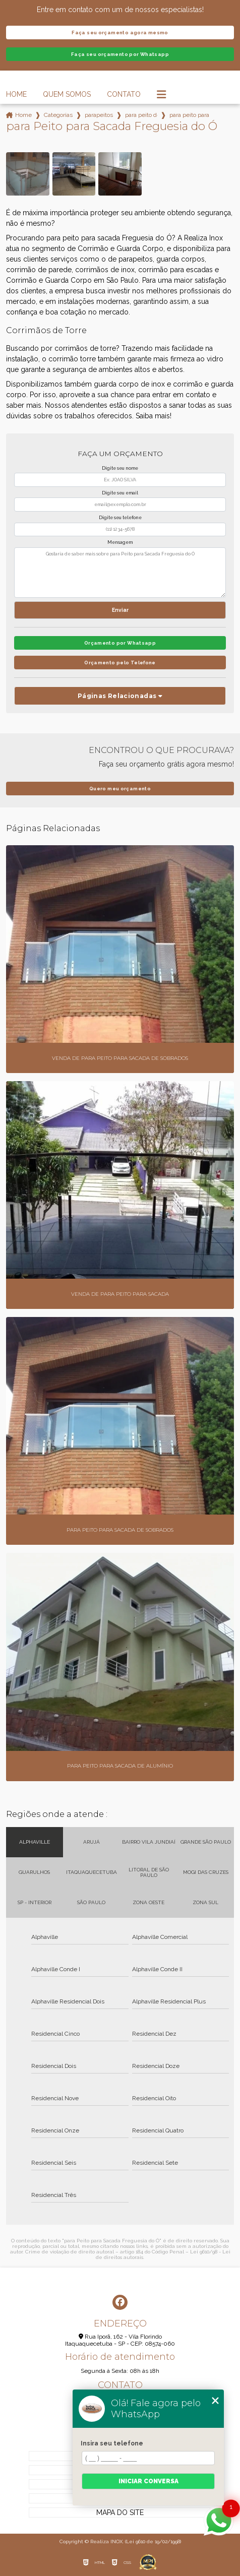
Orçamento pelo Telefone (120, 662)
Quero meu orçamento (120, 788)
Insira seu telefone (112, 2443)
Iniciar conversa (148, 2481)
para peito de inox (141, 114)
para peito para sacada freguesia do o (190, 114)
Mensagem (120, 542)
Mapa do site (120, 2512)
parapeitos (99, 114)
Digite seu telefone (120, 517)
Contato (124, 94)
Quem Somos (67, 94)
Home (16, 94)
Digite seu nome (120, 468)
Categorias (58, 114)
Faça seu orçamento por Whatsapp (120, 54)
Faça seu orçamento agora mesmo (120, 32)
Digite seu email (120, 492)
